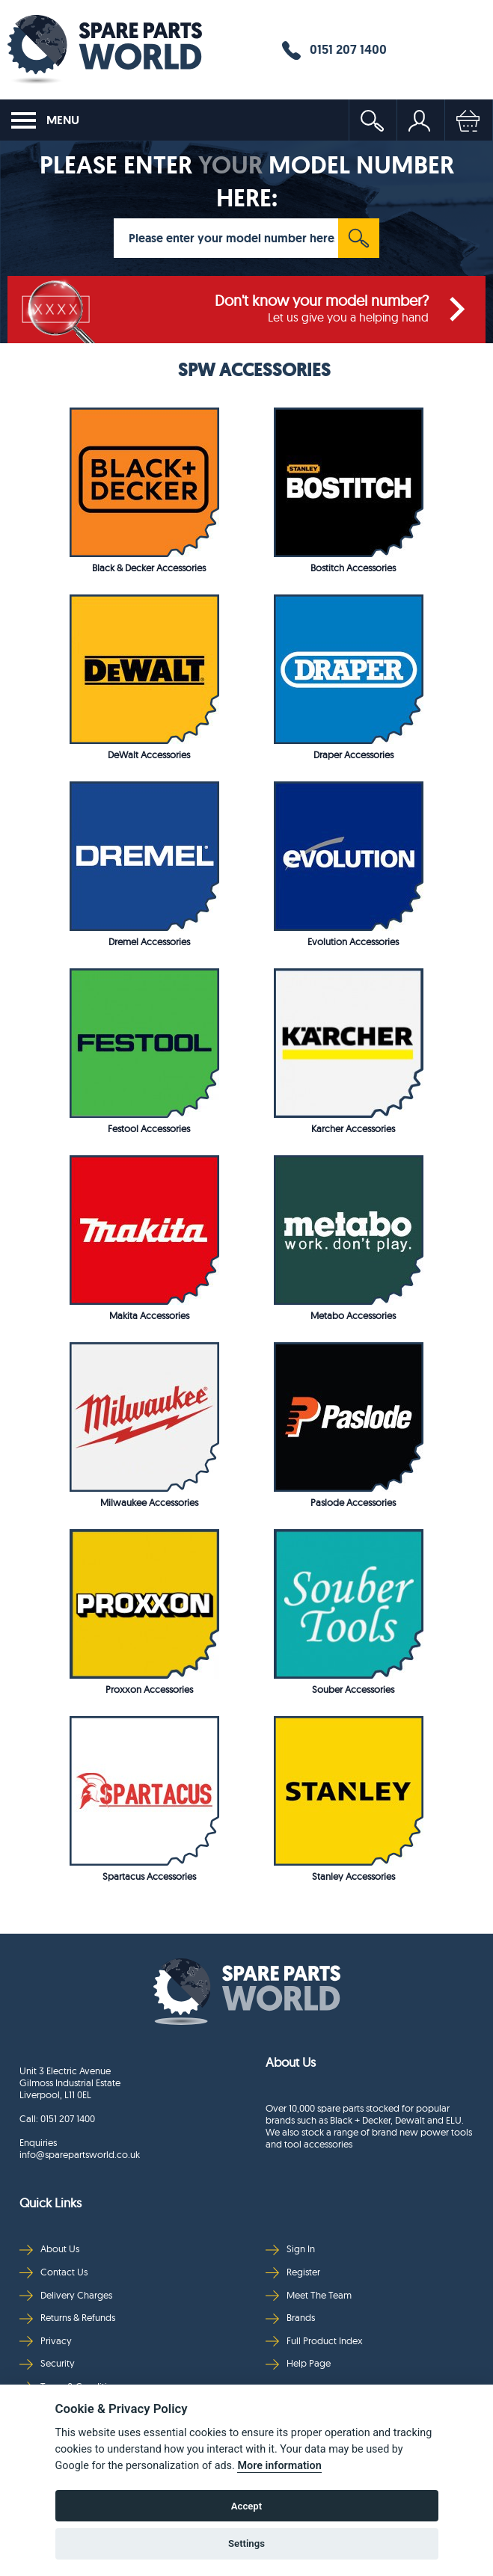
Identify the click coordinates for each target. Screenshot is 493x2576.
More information (279, 2465)
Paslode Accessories (353, 1502)
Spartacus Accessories (149, 1876)
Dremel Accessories (149, 941)
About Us (49, 2249)
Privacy (45, 2340)
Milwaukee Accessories (149, 1502)
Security (47, 2363)
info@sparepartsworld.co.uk (79, 2154)
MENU (45, 120)
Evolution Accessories (353, 941)
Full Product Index (314, 2340)
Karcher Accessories (353, 1128)
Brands (290, 2317)
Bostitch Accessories (353, 568)
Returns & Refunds (67, 2317)
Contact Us (53, 2272)
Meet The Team (309, 2295)
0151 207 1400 (334, 50)
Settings (246, 2543)
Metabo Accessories (353, 1315)
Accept (246, 2506)
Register (293, 2272)
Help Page (298, 2363)
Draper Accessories (353, 754)
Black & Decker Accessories (149, 568)
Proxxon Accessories (149, 1689)
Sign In (290, 2249)
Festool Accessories (149, 1128)
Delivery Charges (65, 2295)
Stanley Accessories (353, 1876)
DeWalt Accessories (149, 754)
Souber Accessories (353, 1689)
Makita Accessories (149, 1315)
